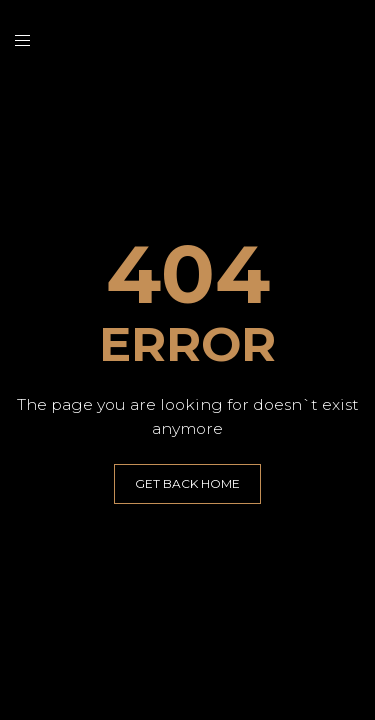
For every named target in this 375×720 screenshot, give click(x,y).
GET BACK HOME (187, 483)
